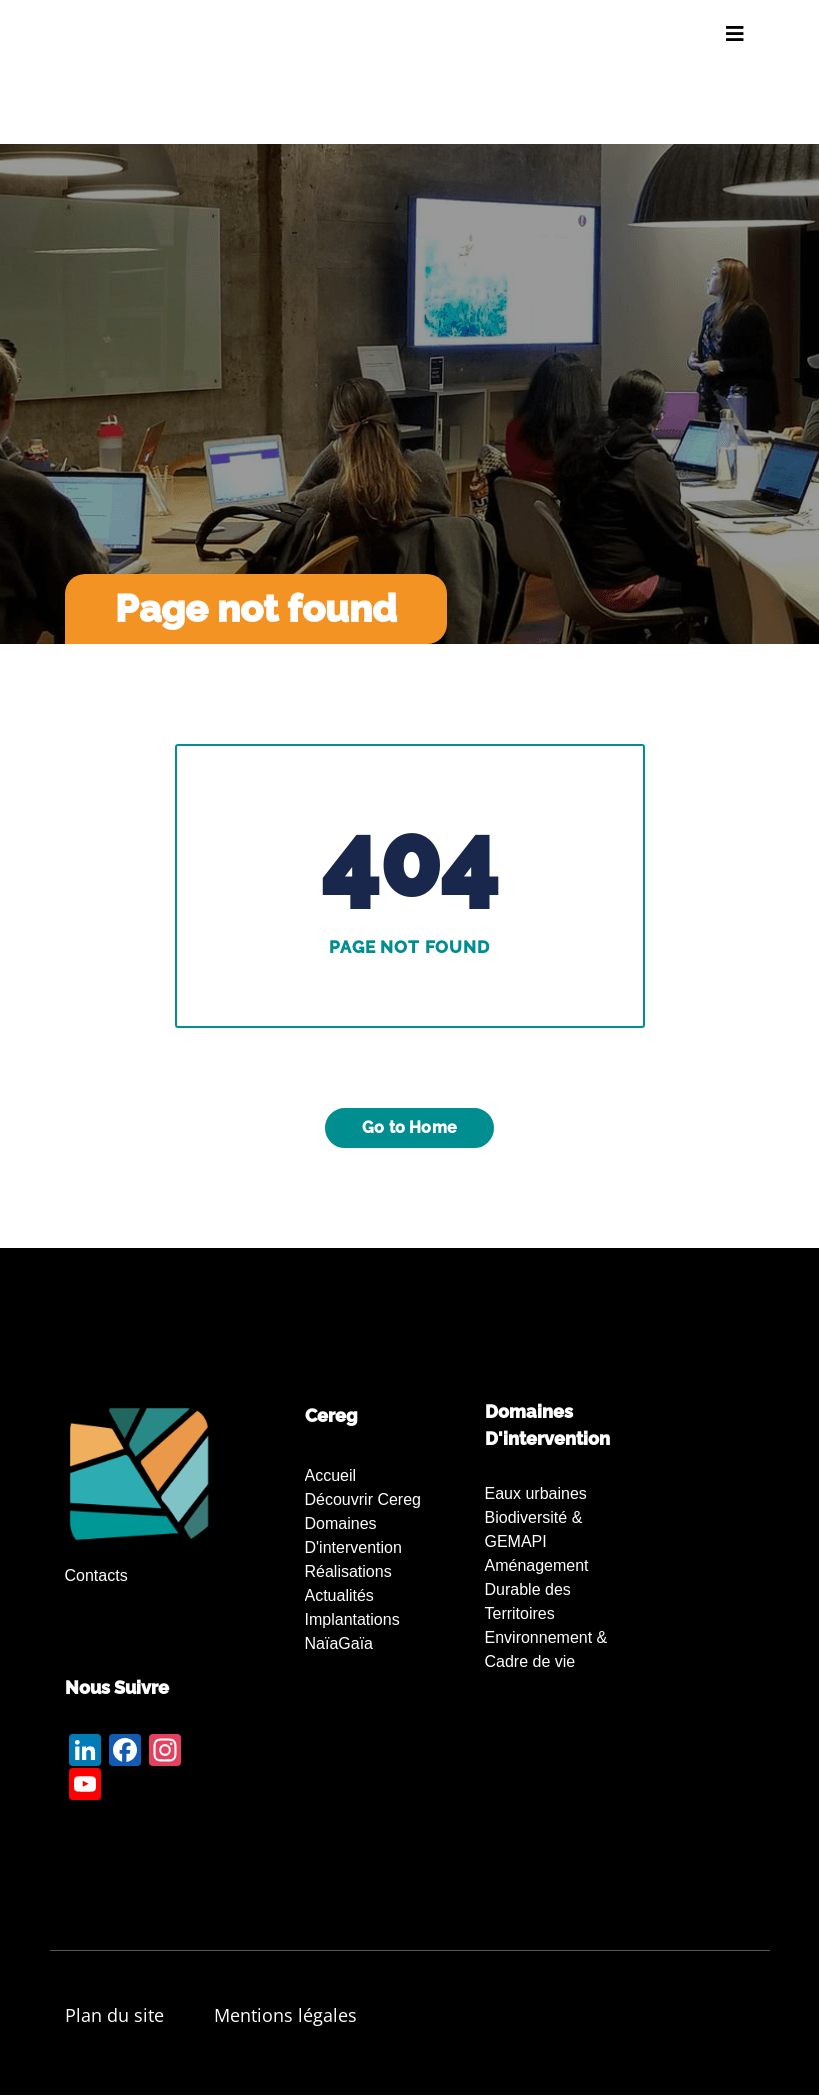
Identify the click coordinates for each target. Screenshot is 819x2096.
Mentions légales (285, 2015)
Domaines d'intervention (353, 1535)
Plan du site (114, 2015)
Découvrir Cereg (363, 1499)
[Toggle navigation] (735, 34)
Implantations (352, 1619)
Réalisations (348, 1571)
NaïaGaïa (339, 1643)
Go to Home (409, 1127)
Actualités (339, 1595)
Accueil (331, 1475)
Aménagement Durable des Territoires (537, 1589)
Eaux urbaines (536, 1493)
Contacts (96, 1575)
